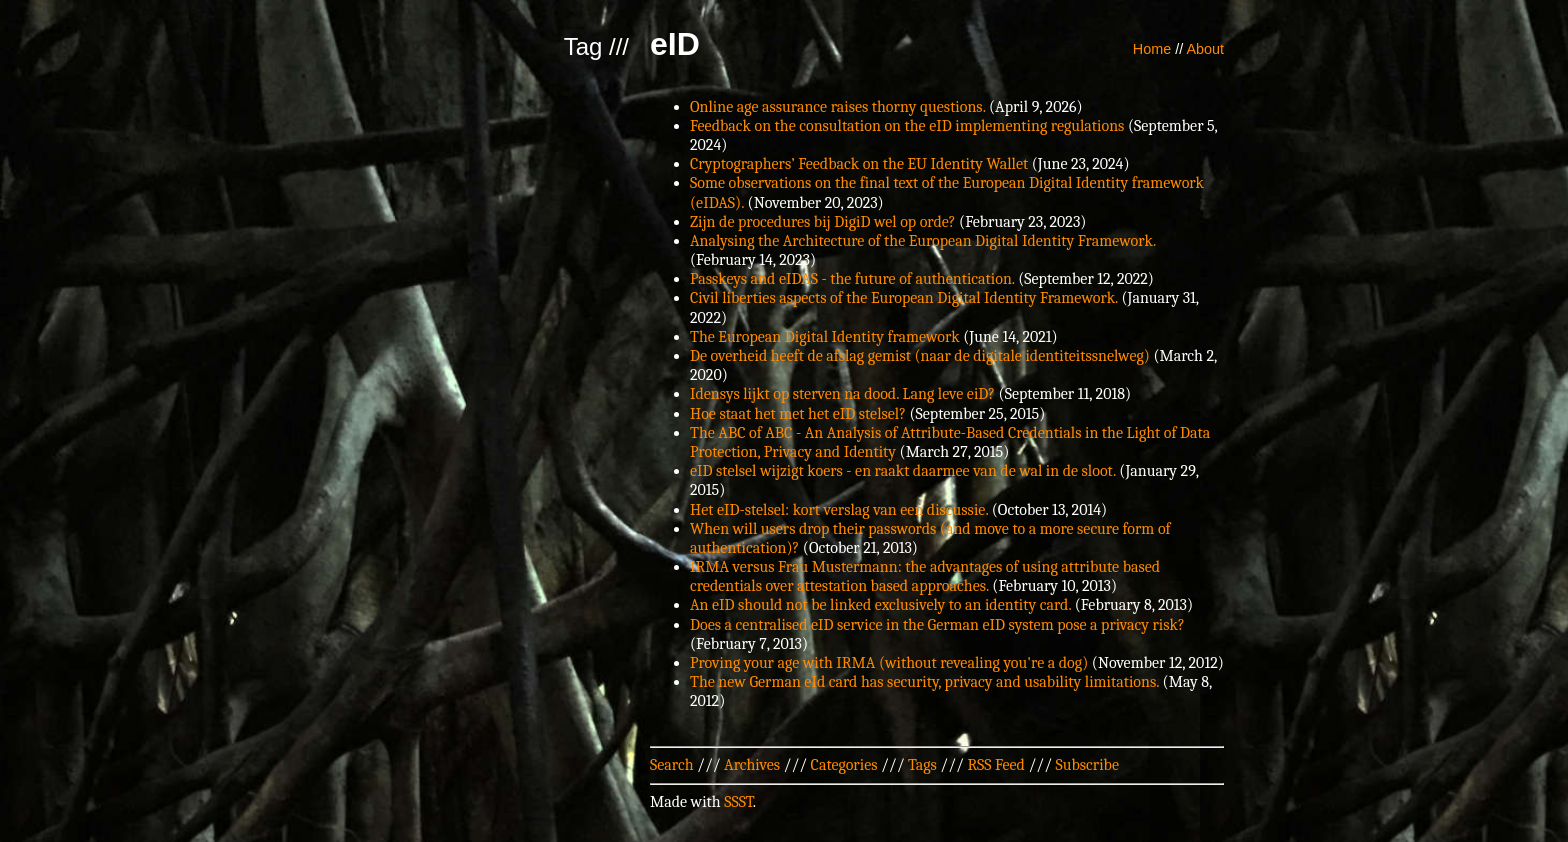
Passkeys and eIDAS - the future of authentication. (852, 279)
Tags (922, 765)
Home (1152, 49)
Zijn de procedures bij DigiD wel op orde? (823, 222)
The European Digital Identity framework (825, 337)
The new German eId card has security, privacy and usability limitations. (924, 682)
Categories (844, 765)
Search (672, 765)
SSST (738, 802)
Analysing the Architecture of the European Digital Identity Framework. (923, 241)
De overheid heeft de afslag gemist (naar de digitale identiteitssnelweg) (920, 356)
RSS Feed (996, 765)
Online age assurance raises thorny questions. (837, 107)
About (1205, 49)
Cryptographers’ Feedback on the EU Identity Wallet (859, 164)
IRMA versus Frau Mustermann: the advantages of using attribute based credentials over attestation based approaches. (925, 576)
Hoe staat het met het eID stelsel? (798, 414)
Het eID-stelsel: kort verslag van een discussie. (839, 510)
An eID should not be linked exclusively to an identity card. (880, 605)
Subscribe (1087, 765)
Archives (752, 765)
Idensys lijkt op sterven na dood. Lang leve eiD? (842, 394)
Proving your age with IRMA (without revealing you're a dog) (889, 663)
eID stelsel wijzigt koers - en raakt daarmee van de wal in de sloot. (903, 471)
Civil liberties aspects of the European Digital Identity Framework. (904, 298)
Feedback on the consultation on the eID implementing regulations (907, 126)
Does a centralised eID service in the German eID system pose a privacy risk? (937, 625)
